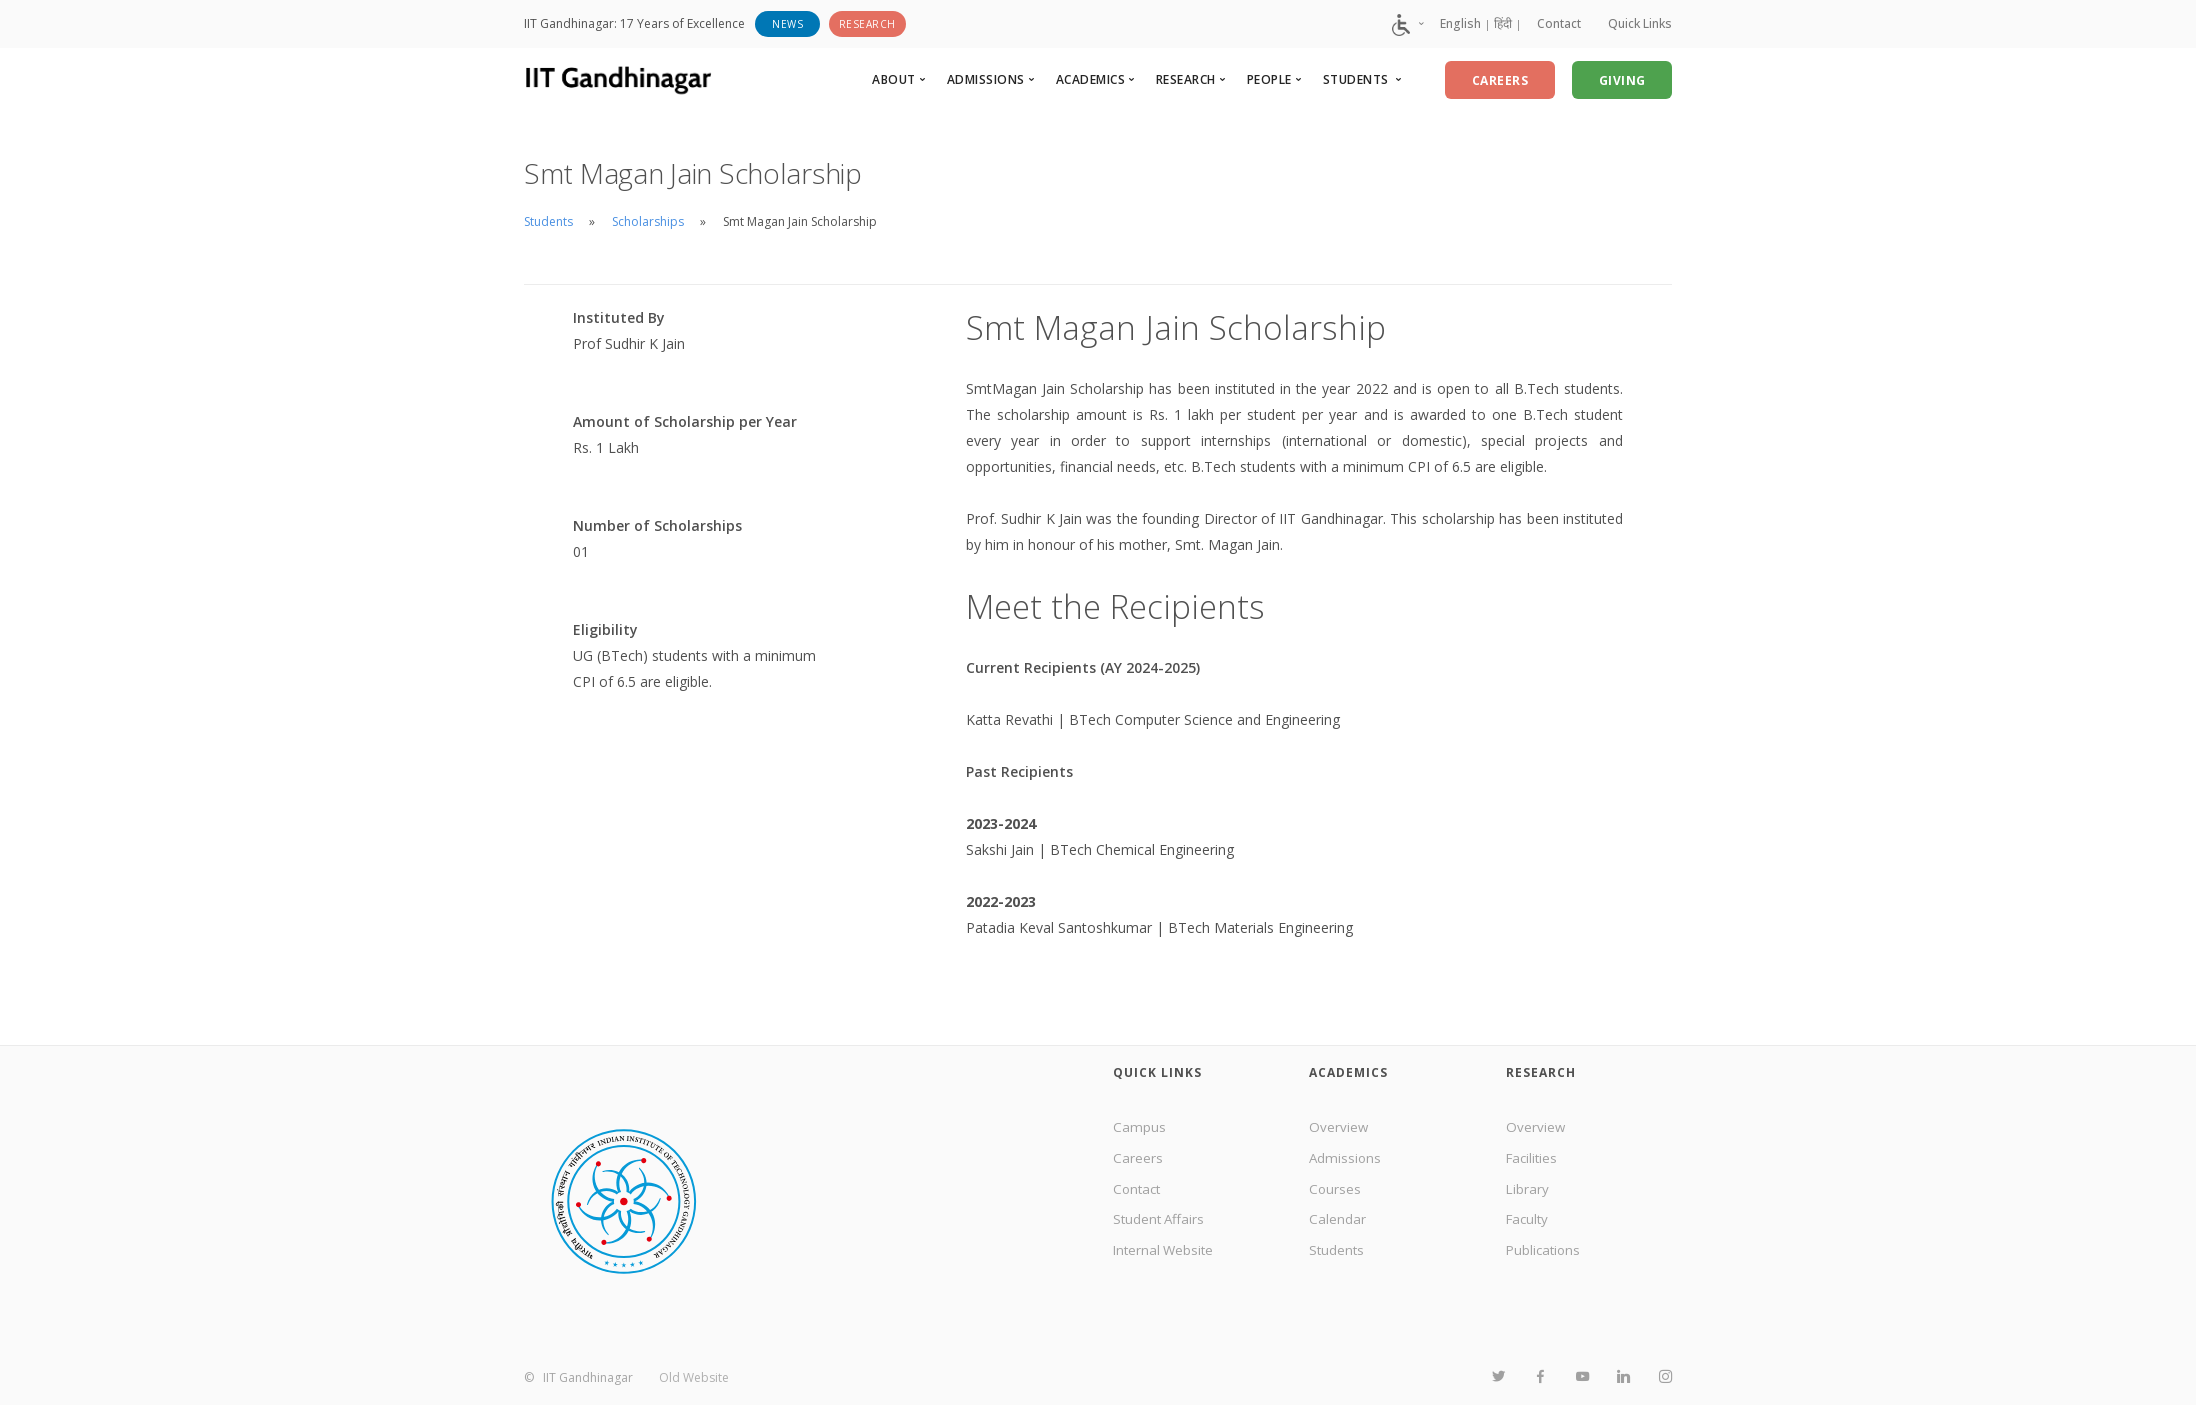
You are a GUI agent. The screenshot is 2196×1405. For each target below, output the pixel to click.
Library (1528, 1192)
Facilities (1533, 1159)
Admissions (1346, 1159)
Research (867, 24)
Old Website (694, 1377)
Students (548, 221)
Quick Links (1640, 23)
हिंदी (1494, 23)
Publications (1545, 1257)
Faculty (1529, 1224)
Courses (1335, 1192)
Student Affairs (1160, 1224)
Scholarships (648, 221)
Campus (1139, 1127)
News (787, 24)
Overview (1339, 1127)
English (1451, 23)
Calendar (1337, 1224)
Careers (1138, 1159)
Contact (1553, 23)
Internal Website (1165, 1257)
